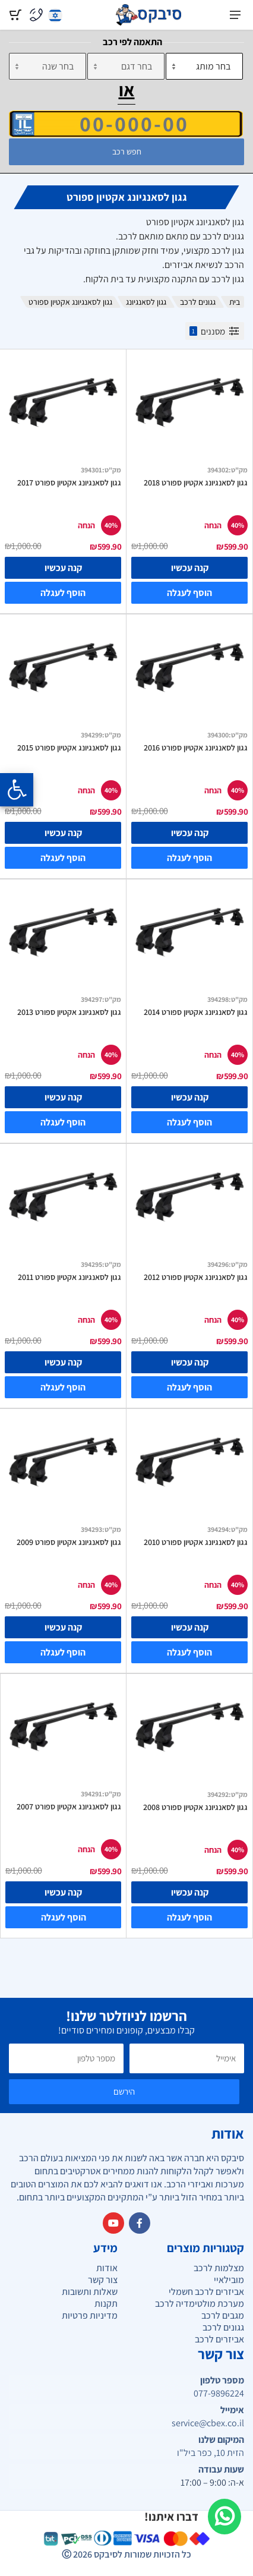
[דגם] (126, 66)
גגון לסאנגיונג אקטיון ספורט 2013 (69, 1012)
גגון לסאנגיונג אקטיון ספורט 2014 (196, 1012)
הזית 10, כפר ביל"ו (210, 2453)
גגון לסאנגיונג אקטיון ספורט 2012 (196, 1277)
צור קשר (103, 2280)
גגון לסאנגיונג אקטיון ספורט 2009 (69, 1542)
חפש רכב (126, 151)
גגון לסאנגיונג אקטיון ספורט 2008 (195, 1807)
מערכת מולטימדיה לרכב (199, 2303)
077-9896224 (219, 2394)
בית (234, 302)
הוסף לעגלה (189, 593)
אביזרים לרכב (219, 2339)
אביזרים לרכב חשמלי (206, 2291)
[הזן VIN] (126, 124)
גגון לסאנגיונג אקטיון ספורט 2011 (69, 1277)
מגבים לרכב (222, 2315)
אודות (107, 2268)
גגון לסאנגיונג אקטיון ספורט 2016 (196, 747)
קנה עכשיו (189, 568)
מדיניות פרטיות (90, 2315)
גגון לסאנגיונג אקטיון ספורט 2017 (69, 482)
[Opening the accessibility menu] (16, 789)
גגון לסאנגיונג (146, 302)
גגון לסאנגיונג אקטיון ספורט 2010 (196, 1542)
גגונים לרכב (198, 302)
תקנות (106, 2303)
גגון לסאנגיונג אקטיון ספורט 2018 (196, 482)
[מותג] (204, 66)
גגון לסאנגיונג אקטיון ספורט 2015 (69, 747)
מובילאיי (229, 2280)
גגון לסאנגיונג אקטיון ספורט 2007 (69, 1806)
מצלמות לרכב (219, 2268)
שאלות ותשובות (90, 2291)
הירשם (124, 2091)
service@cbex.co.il (208, 2423)
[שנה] (47, 66)
